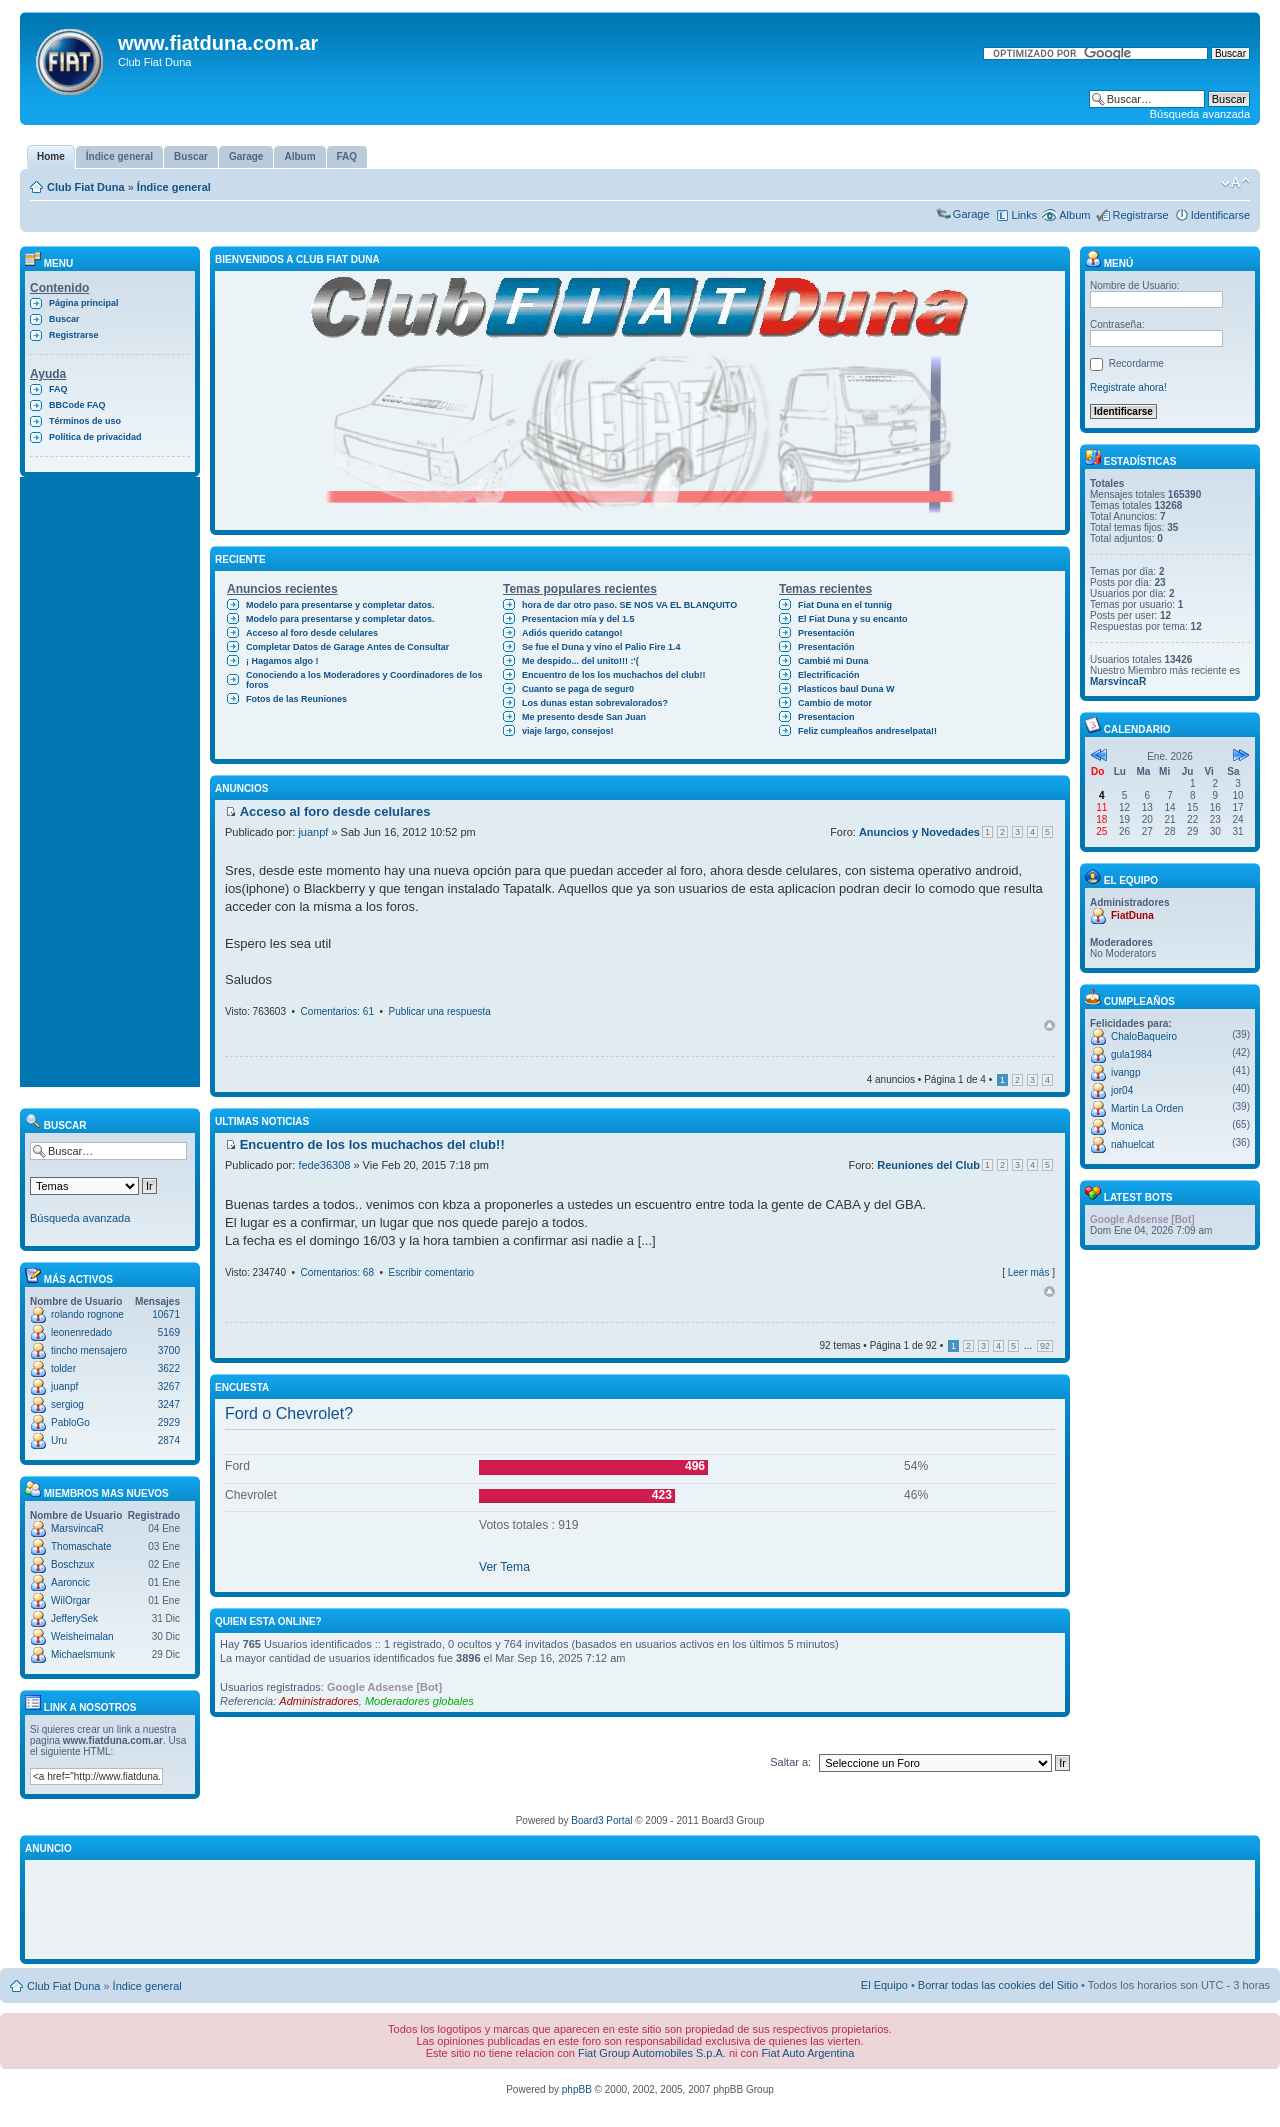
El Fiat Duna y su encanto (853, 619)
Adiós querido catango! (572, 633)
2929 (169, 1422)
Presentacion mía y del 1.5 (578, 619)
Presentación (826, 633)
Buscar (64, 319)
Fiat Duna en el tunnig (845, 605)
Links (1025, 215)
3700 (169, 1350)
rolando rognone (87, 1314)
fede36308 (324, 1165)
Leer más (1029, 1272)
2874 (169, 1440)
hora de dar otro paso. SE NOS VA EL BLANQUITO (629, 605)
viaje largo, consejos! (568, 731)
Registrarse (1140, 215)
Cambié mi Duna (833, 661)
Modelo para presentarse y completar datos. (340, 605)
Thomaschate (81, 1546)
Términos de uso (85, 421)
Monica (1127, 1126)
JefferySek (74, 1618)
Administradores (318, 1701)
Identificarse (1220, 215)
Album (1074, 215)
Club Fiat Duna (86, 187)
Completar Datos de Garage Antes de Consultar (347, 647)
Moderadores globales (419, 1701)
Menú (1109, 263)
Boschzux (72, 1564)
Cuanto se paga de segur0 (578, 689)
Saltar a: (790, 1762)
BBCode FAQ (77, 405)
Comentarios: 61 (337, 1011)
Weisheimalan (82, 1636)
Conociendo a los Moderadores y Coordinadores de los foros (364, 680)
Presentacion (826, 717)
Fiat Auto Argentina (807, 2053)
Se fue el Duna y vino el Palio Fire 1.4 (601, 647)
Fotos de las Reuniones (296, 699)
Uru (59, 1440)
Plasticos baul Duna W (846, 689)
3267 (169, 1386)
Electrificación (829, 675)
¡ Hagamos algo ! (282, 661)
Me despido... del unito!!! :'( (580, 661)
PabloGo (70, 1422)
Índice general (174, 187)
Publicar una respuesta (440, 1011)
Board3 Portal (601, 1820)
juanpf (64, 1386)
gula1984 (1131, 1054)
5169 (169, 1332)
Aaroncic (70, 1582)
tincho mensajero (89, 1350)
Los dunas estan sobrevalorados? (595, 703)
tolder (63, 1368)
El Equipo (884, 1985)
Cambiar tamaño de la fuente (1235, 183)
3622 (169, 1368)
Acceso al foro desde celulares (312, 633)
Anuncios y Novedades (919, 832)
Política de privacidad (95, 437)
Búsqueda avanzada (1200, 114)
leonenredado (81, 1332)
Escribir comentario (432, 1272)
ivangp (1125, 1072)
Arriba (1049, 1025)
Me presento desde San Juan (584, 717)
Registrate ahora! (1128, 387)
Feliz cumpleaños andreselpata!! (867, 731)
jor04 (1122, 1090)
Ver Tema (504, 1567)
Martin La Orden (1147, 1108)
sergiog (67, 1404)
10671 (166, 1314)
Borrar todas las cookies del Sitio (998, 1985)
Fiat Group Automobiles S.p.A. (652, 2053)
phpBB (577, 2089)
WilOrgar (70, 1600)
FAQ (58, 389)
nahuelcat (1132, 1144)
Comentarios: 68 (337, 1272)
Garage (971, 214)
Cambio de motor (835, 703)
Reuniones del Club (928, 1165)
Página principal (84, 303)
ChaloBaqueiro (1144, 1036)
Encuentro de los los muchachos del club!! (614, 675)
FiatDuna (1132, 915)
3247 (169, 1404)
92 (1045, 1346)
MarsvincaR (77, 1528)
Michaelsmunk (83, 1654)
